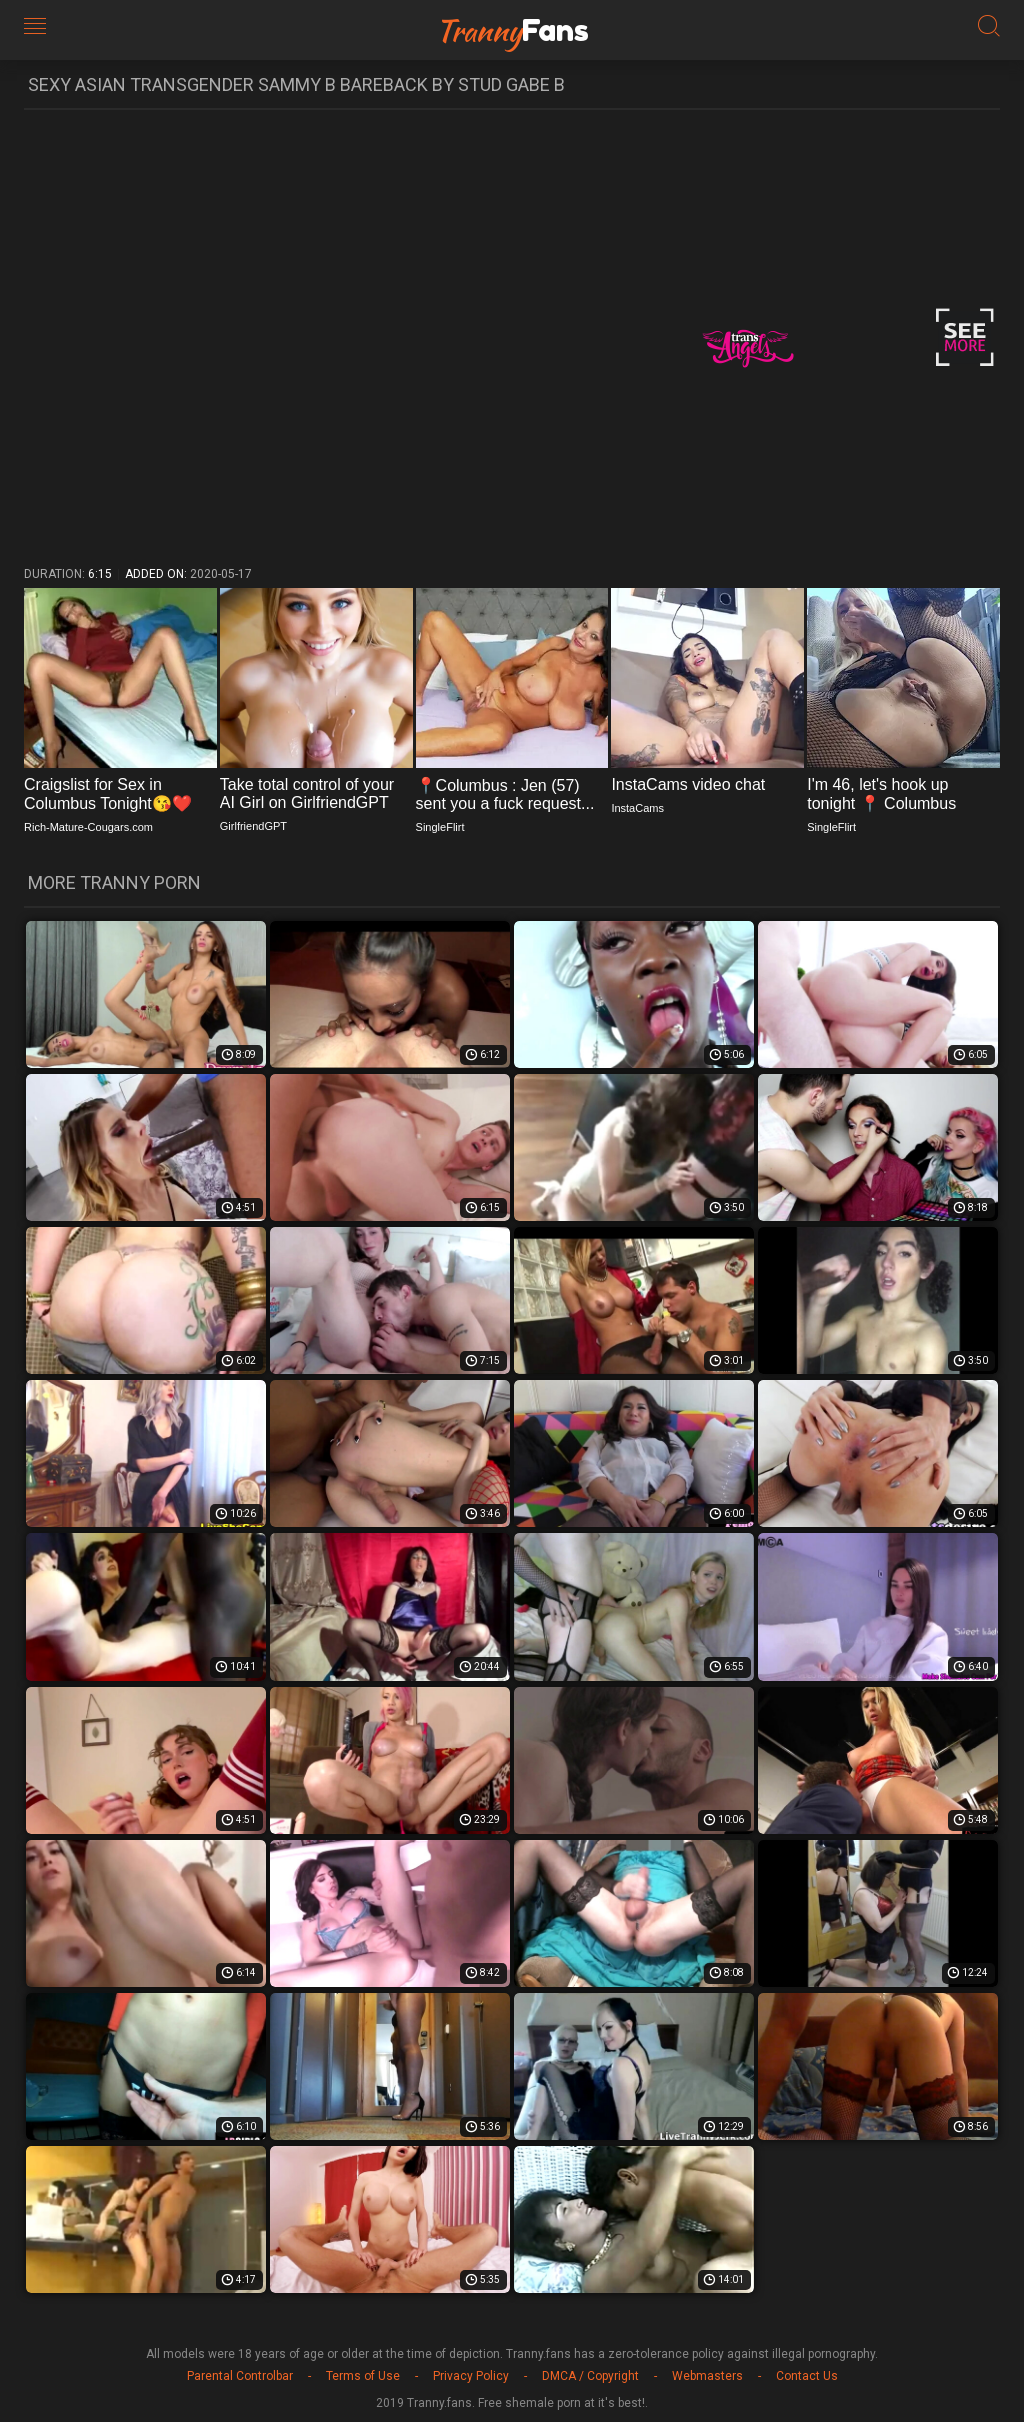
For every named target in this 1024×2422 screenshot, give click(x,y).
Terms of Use (363, 2376)
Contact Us (807, 2376)
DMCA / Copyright (590, 2376)
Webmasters (707, 2376)
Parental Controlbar (240, 2376)
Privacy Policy (471, 2376)
